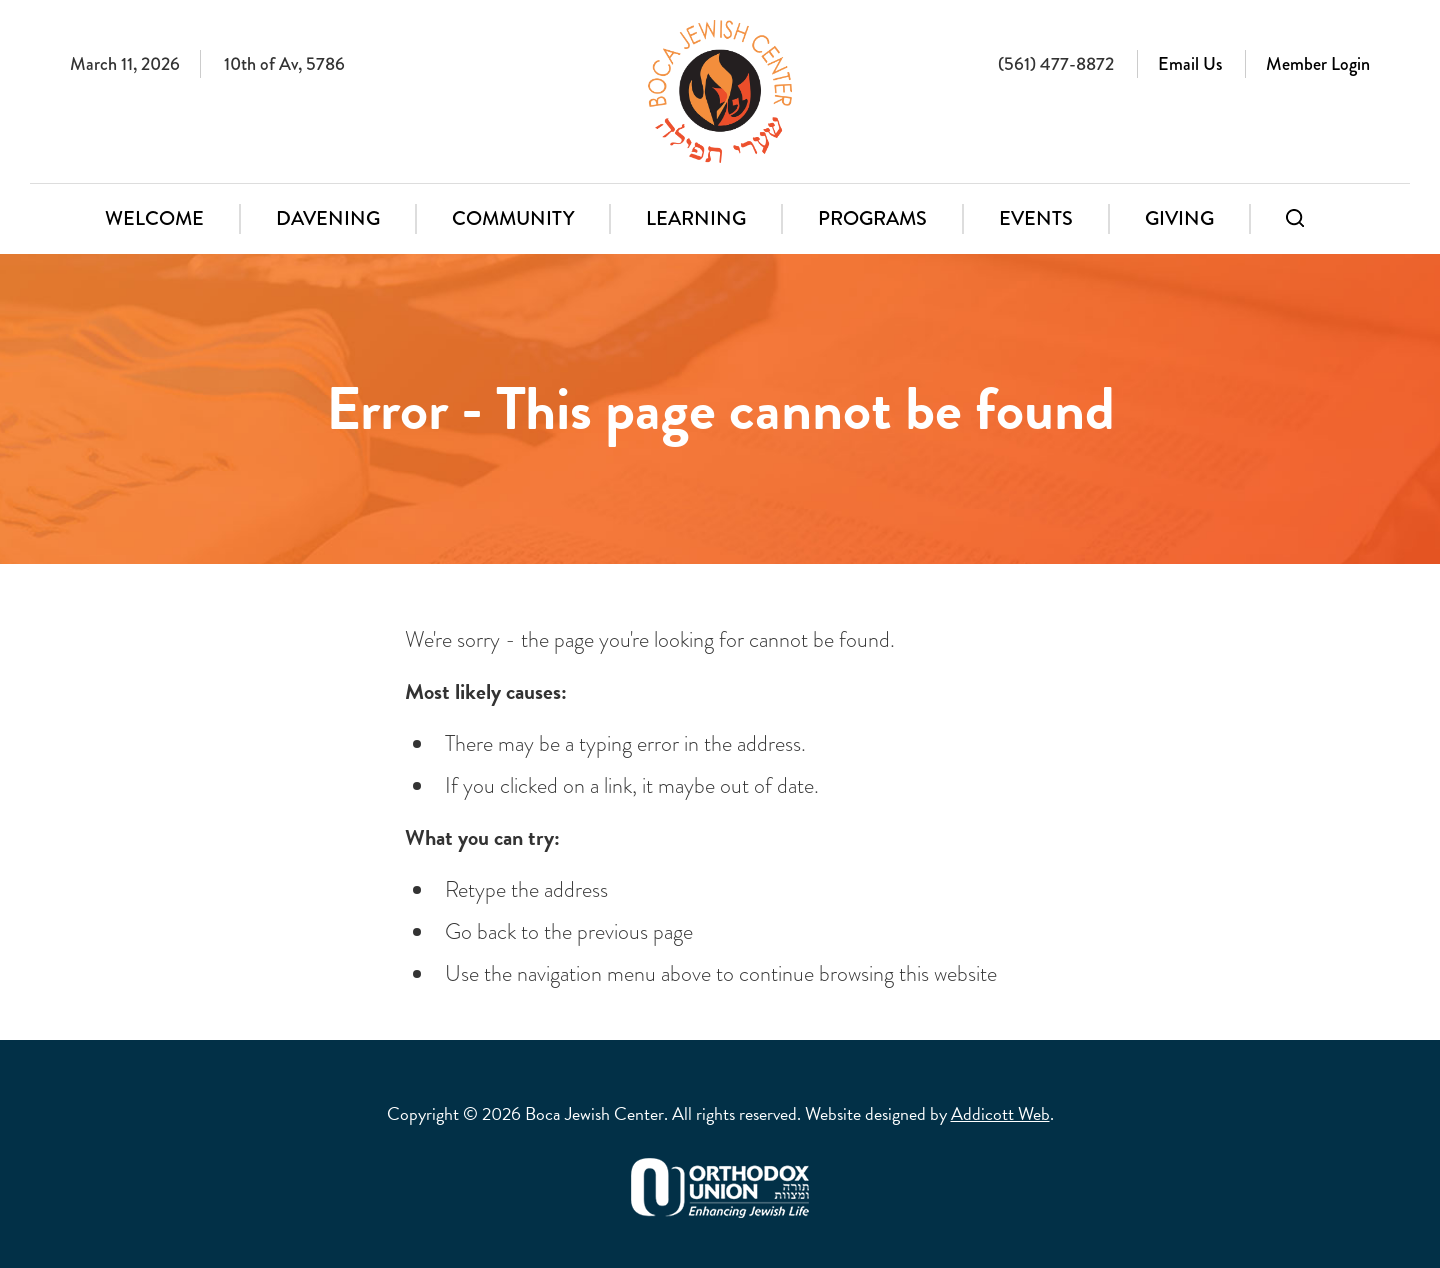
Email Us (1190, 64)
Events (1036, 218)
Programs (872, 218)
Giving (1179, 218)
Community (513, 218)
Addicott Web (1000, 1113)
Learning (696, 218)
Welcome (154, 218)
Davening (328, 218)
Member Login (1318, 64)
